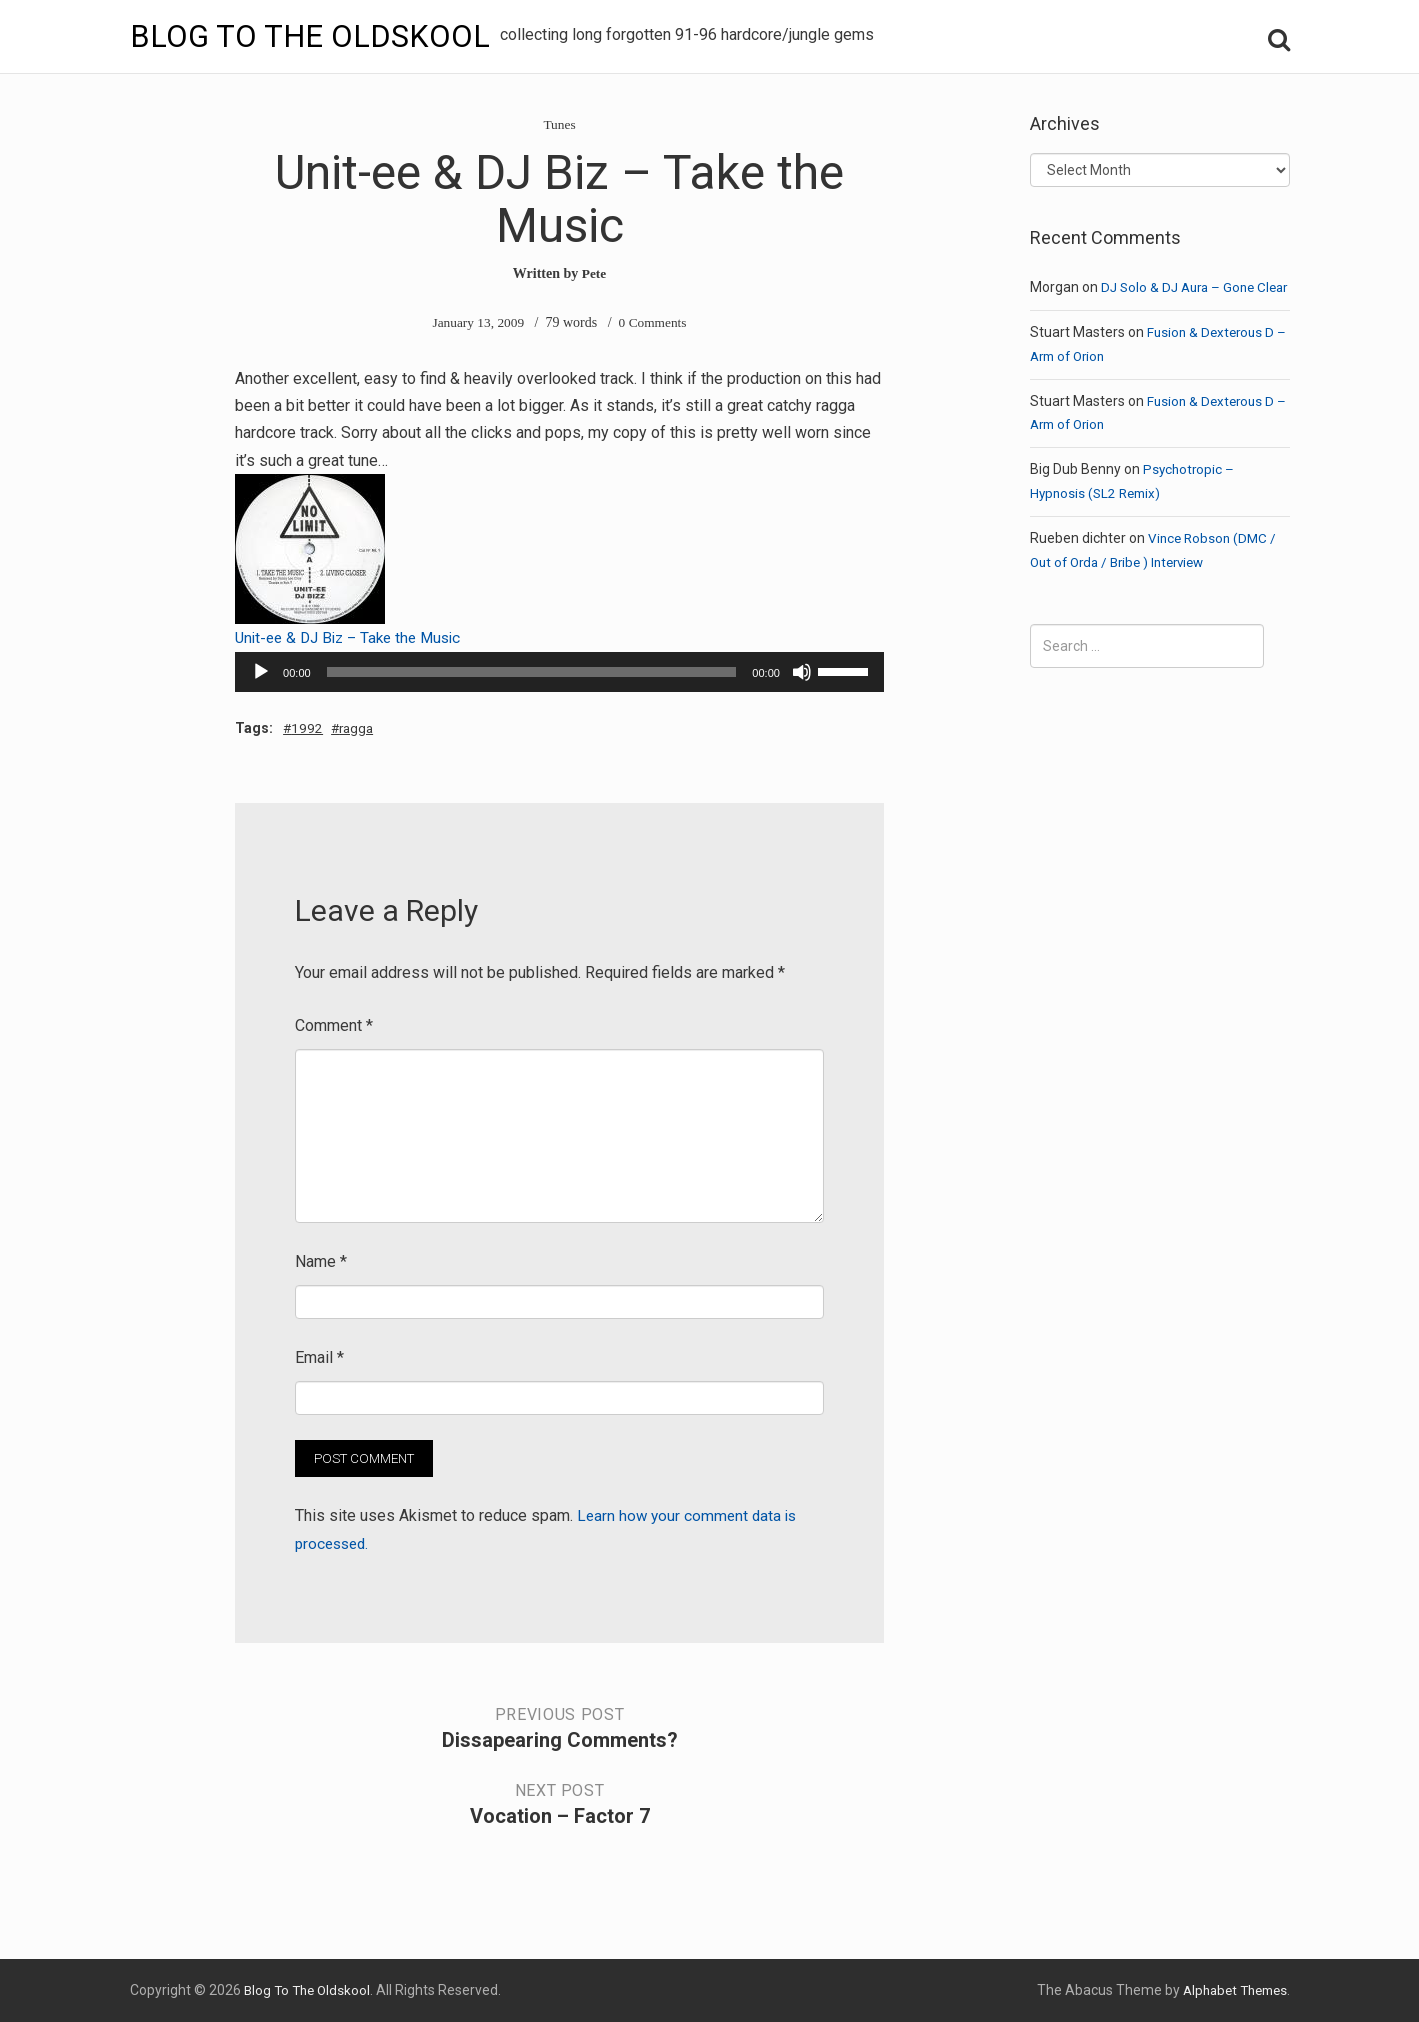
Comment (334, 1024)
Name (321, 1260)
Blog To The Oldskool (313, 36)
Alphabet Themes (1230, 1989)
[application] (559, 671)
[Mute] (802, 671)
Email (319, 1356)
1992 (309, 727)
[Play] (261, 671)
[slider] (532, 671)
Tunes (560, 124)
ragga (361, 727)
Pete (594, 273)
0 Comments (654, 322)
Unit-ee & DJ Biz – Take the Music (355, 637)
